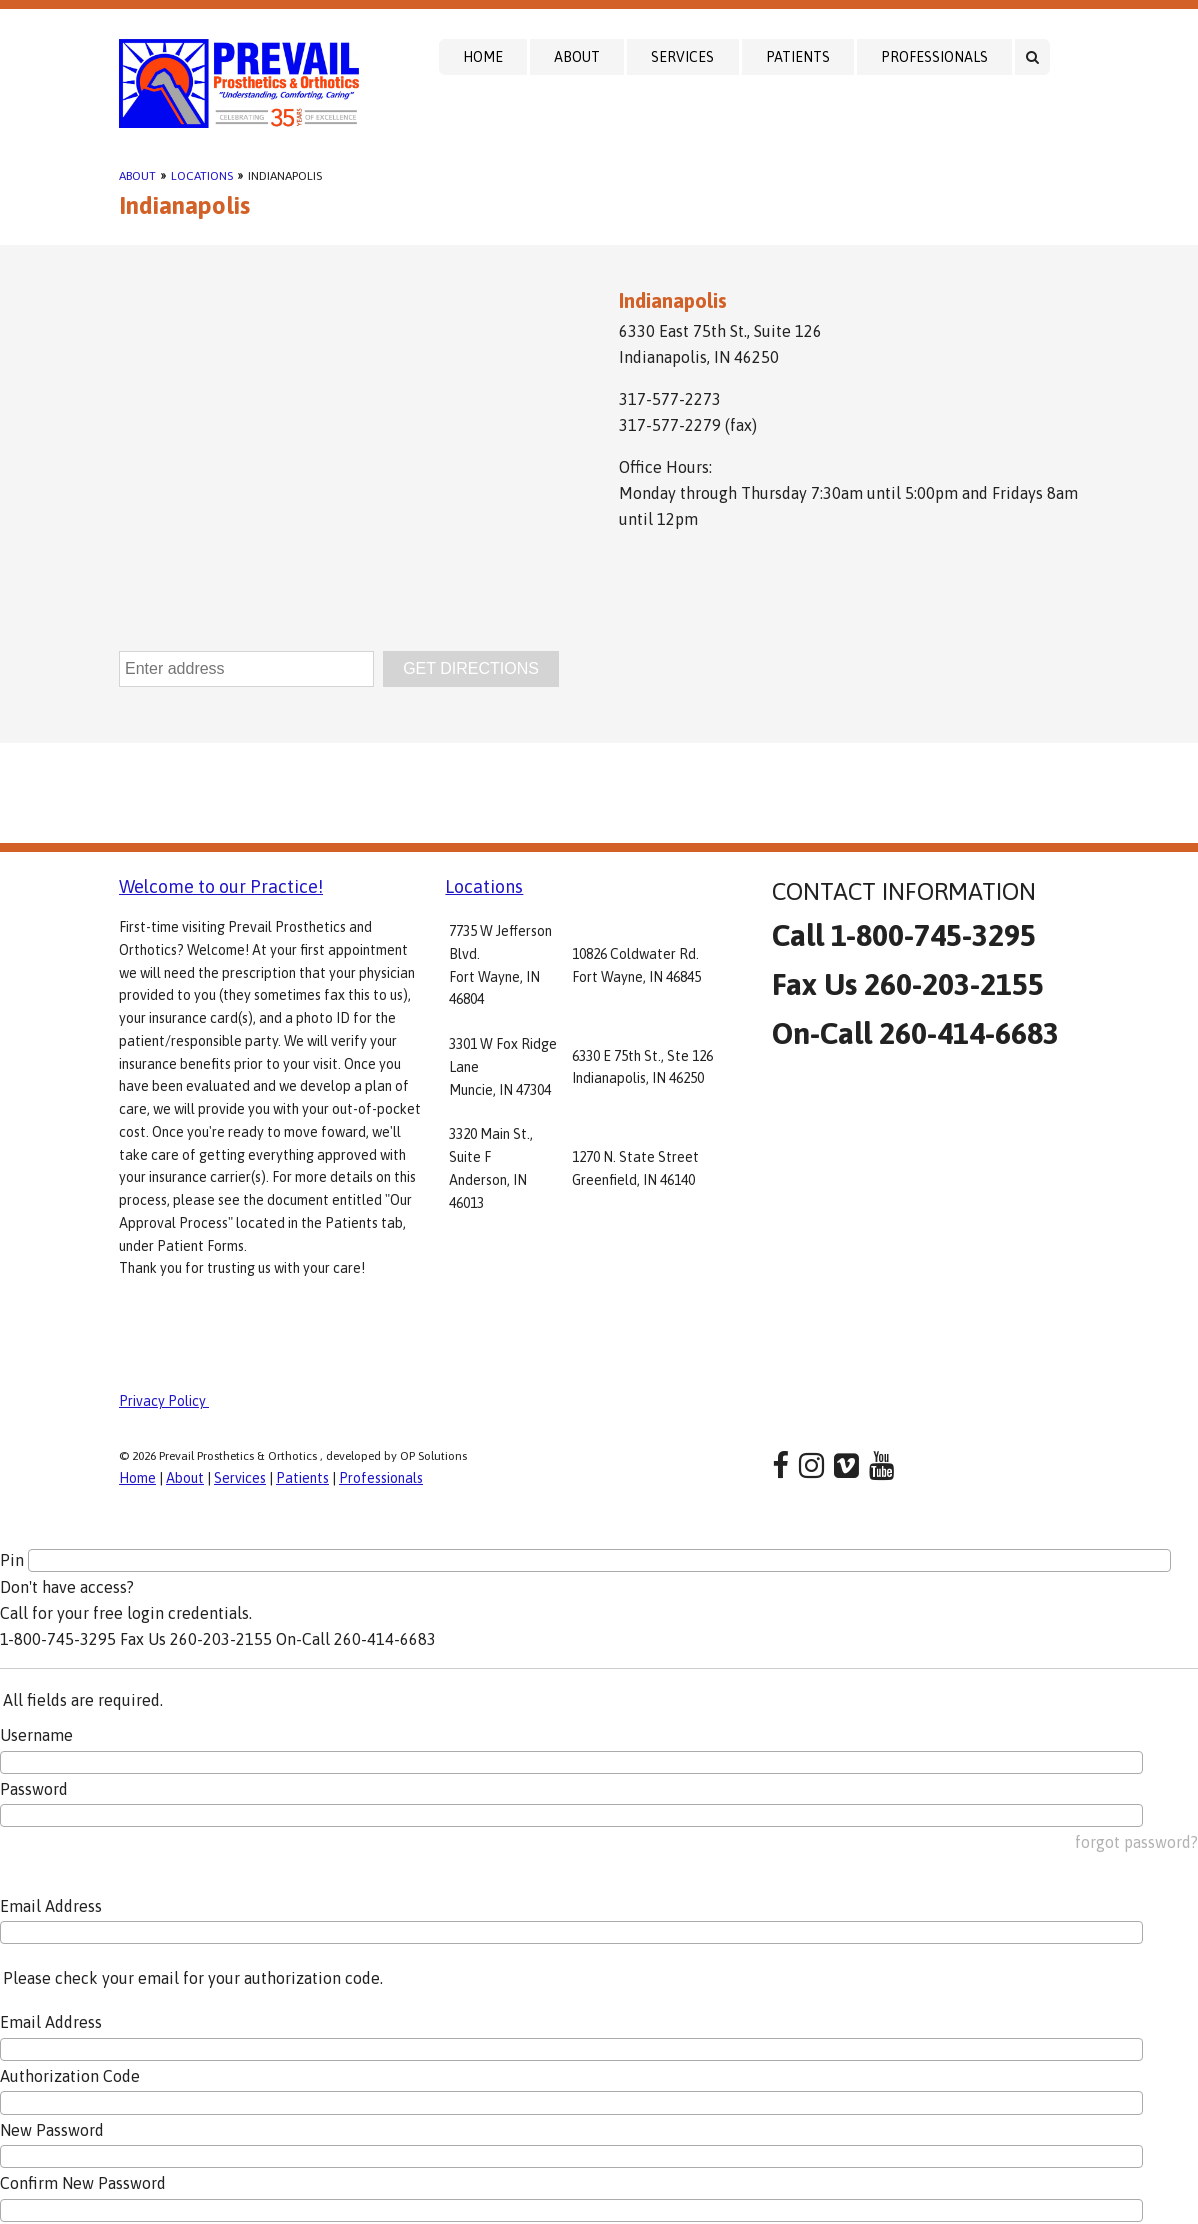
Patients (798, 57)
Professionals (934, 57)
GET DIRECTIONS (471, 668)
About (577, 57)
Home (483, 57)
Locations (202, 176)
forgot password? (1136, 1842)
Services (682, 57)
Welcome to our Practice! (221, 886)
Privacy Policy (164, 1401)
